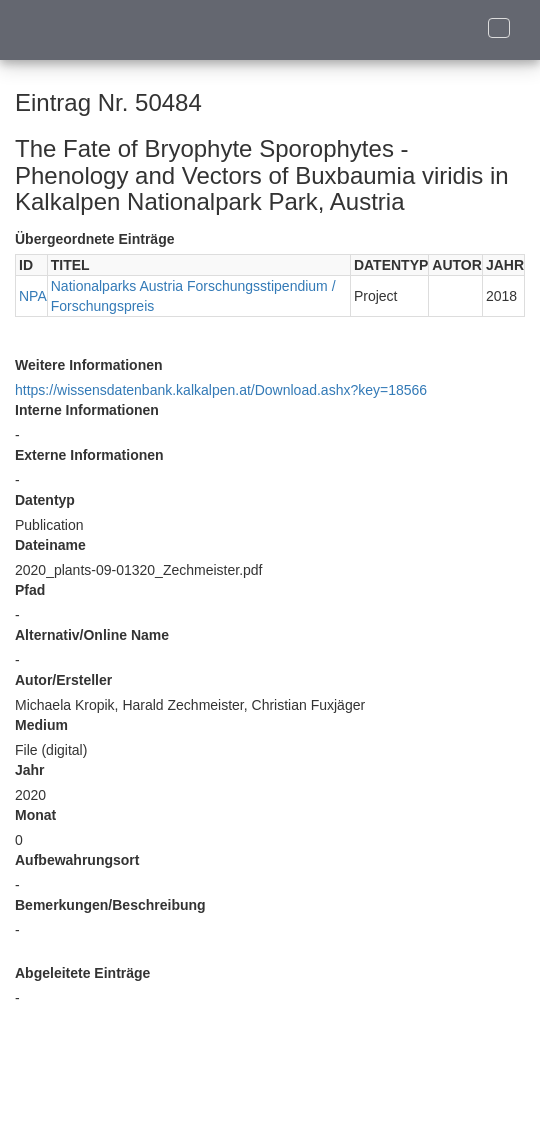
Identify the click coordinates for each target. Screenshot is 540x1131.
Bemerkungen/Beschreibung (110, 905)
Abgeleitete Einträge (82, 973)
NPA (33, 296)
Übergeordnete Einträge (94, 239)
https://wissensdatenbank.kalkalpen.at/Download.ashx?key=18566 (221, 390)
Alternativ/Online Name (92, 635)
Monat (35, 815)
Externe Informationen (89, 455)
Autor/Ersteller (63, 680)
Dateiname (50, 545)
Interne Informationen (87, 410)
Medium (41, 725)
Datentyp (45, 500)
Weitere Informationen (89, 365)
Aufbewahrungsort (77, 860)
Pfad (30, 590)
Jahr (30, 770)
